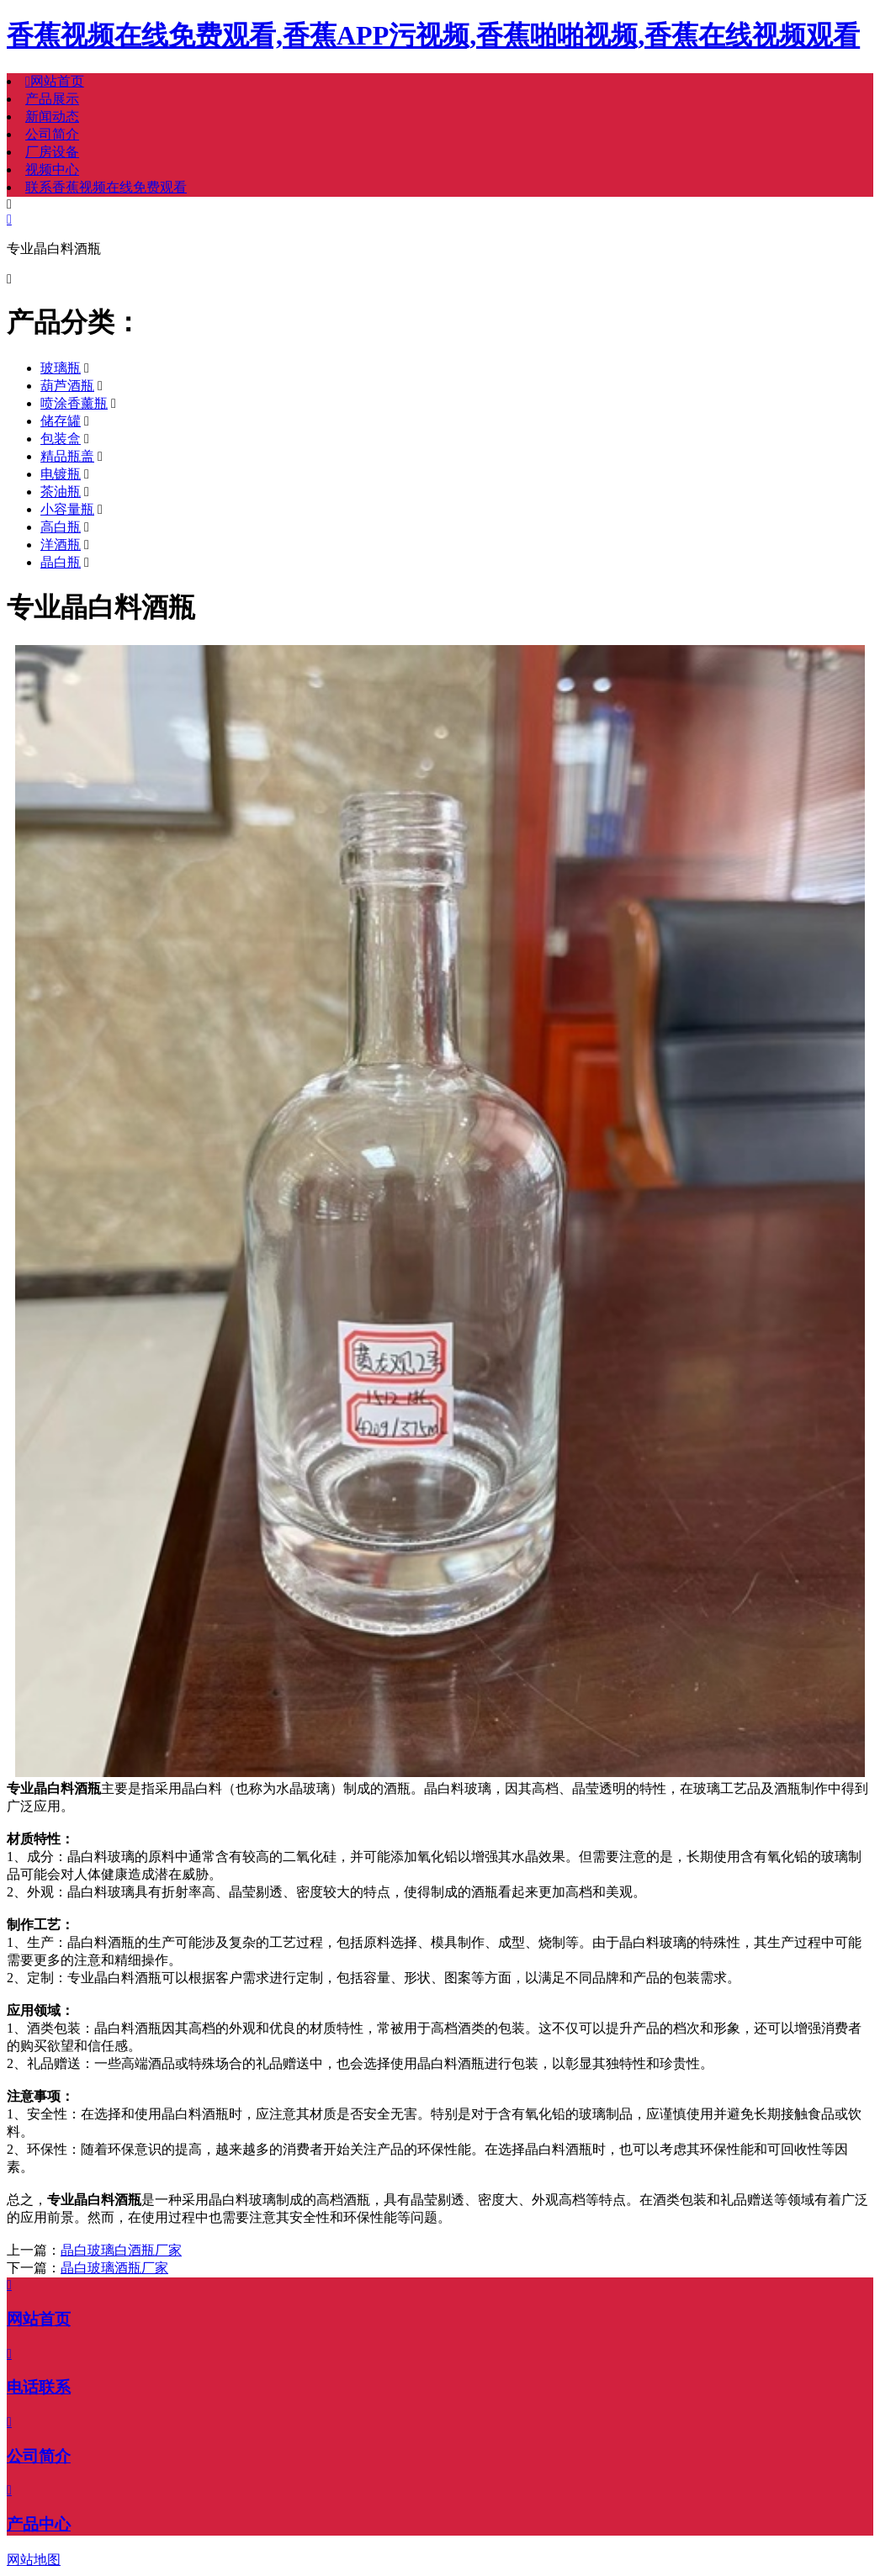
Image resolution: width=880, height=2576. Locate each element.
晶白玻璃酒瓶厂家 (114, 2268)
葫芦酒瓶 (67, 385)
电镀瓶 (60, 474)
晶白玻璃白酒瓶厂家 (121, 2250)
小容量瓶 (67, 509)
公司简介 (52, 134)
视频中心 (52, 169)
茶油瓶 (60, 491)
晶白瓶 (60, 562)
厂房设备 (52, 152)
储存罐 (60, 421)
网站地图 (34, 2559)
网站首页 (54, 81)
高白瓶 (60, 527)
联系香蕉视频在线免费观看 (106, 187)
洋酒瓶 (60, 544)
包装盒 (60, 438)
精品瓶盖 (67, 456)
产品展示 (52, 99)
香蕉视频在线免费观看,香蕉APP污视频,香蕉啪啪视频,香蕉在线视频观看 (433, 35)
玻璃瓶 (60, 368)
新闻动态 (52, 116)
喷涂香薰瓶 (74, 403)
